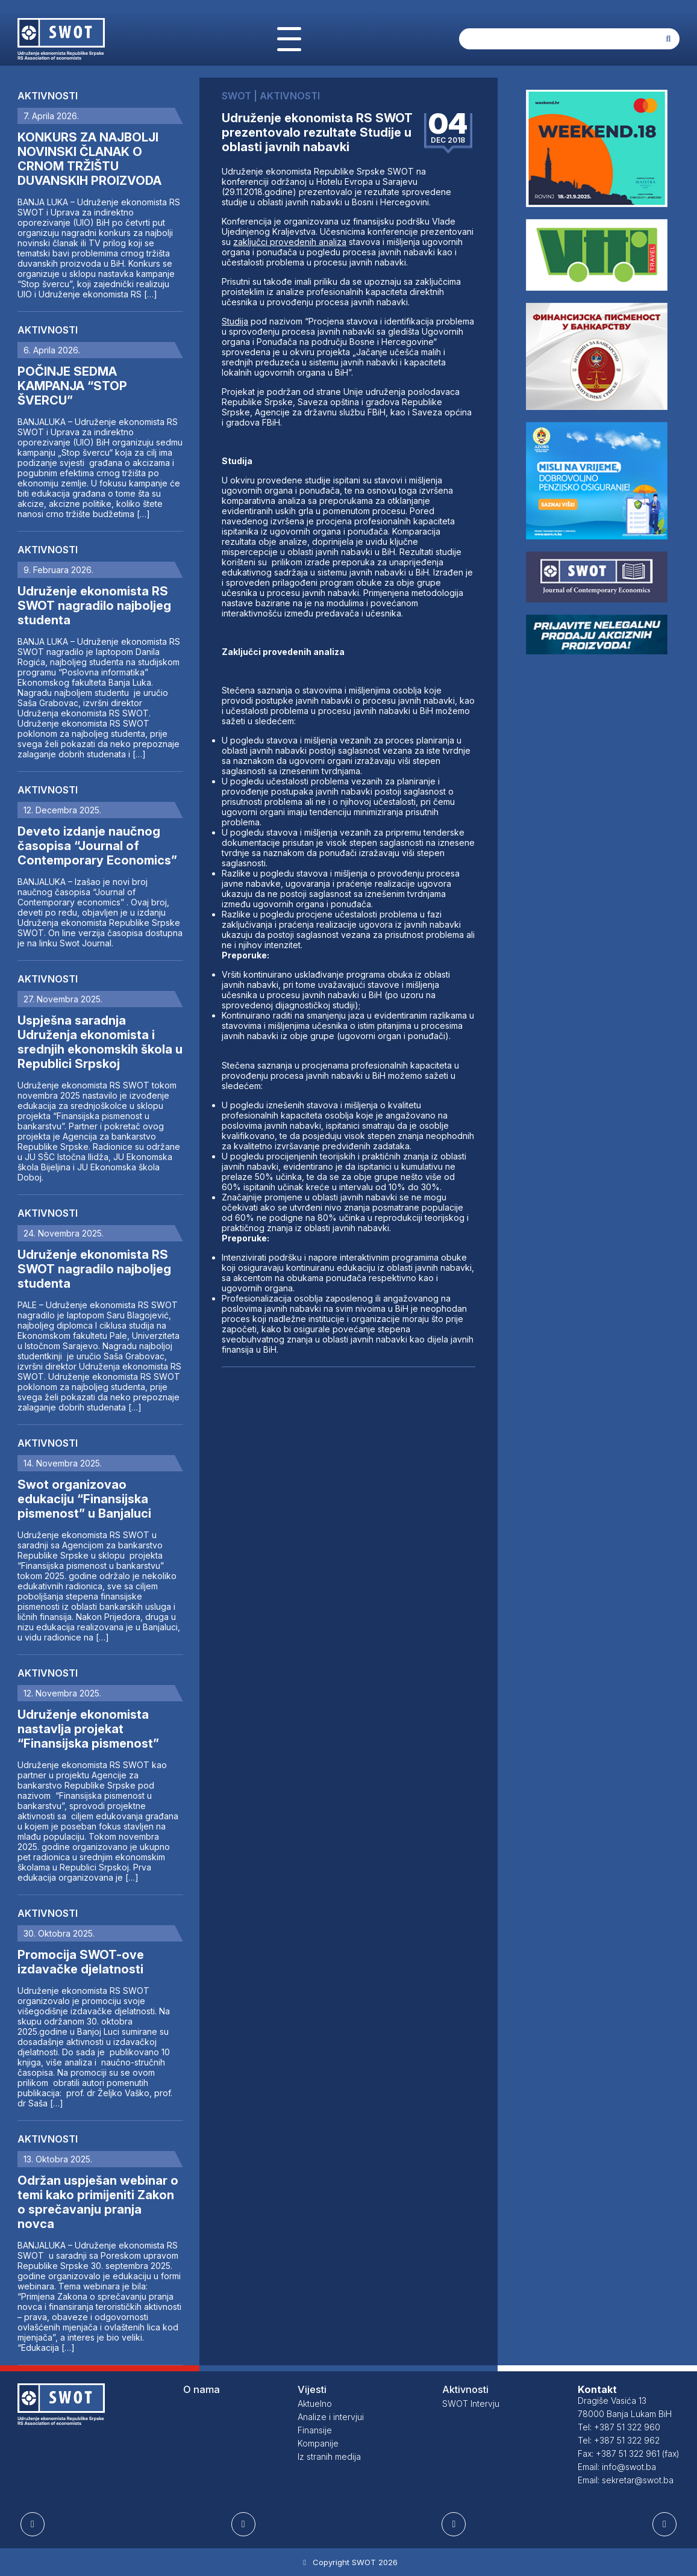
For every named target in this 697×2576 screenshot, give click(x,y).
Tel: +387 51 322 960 (619, 2427)
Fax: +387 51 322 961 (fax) (629, 2453)
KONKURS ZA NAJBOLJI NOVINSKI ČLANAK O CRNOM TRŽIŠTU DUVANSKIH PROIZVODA (89, 159)
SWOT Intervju (470, 2403)
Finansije (315, 2430)
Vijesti (312, 2389)
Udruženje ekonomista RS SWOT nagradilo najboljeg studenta (94, 605)
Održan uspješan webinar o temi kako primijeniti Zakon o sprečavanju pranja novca (97, 2202)
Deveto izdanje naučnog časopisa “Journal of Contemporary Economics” (97, 845)
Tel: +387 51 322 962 (619, 2440)
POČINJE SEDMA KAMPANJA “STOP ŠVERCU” (72, 386)
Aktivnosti (47, 96)
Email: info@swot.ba (617, 2467)
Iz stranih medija (329, 2456)
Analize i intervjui (331, 2417)
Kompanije (318, 2443)
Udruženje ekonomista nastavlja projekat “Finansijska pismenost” (88, 1729)
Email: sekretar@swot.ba (626, 2480)
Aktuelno (315, 2403)
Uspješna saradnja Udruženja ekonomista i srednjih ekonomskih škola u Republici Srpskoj (100, 1042)
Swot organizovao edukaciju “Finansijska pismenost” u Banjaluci (84, 1499)
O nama (201, 2389)
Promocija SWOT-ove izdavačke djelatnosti (80, 1962)
